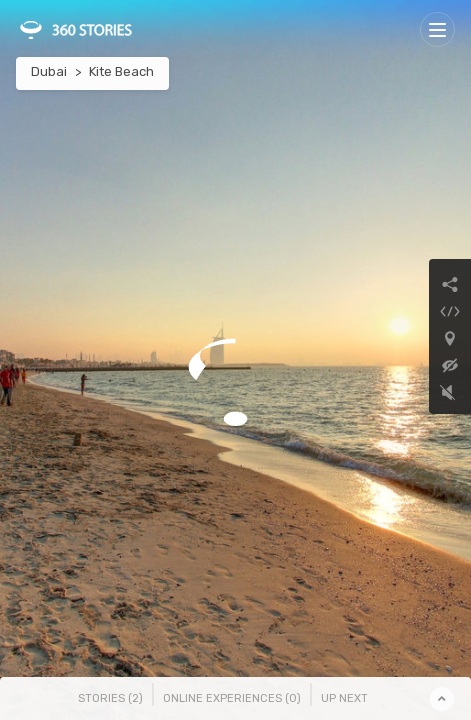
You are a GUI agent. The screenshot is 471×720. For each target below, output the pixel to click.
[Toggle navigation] (437, 29)
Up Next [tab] (344, 698)
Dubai (49, 71)
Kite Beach (121, 71)
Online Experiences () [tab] (232, 698)
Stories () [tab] (110, 698)
